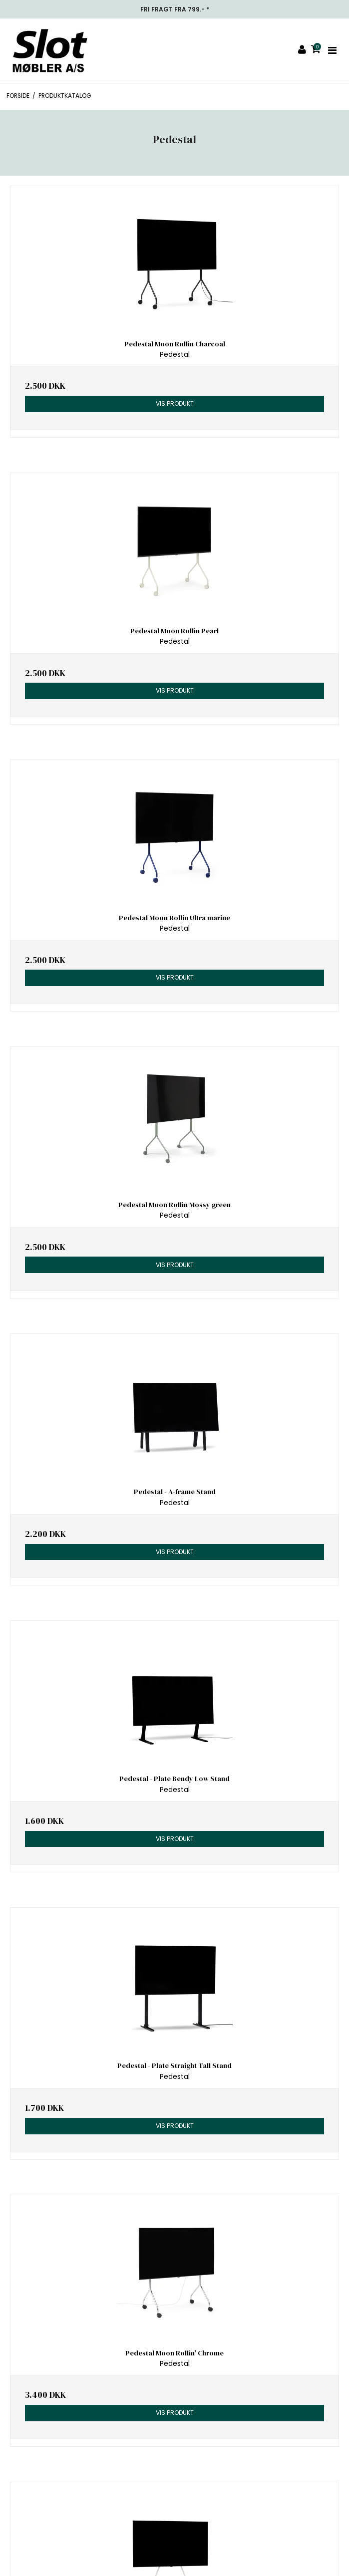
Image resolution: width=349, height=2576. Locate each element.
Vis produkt (175, 403)
